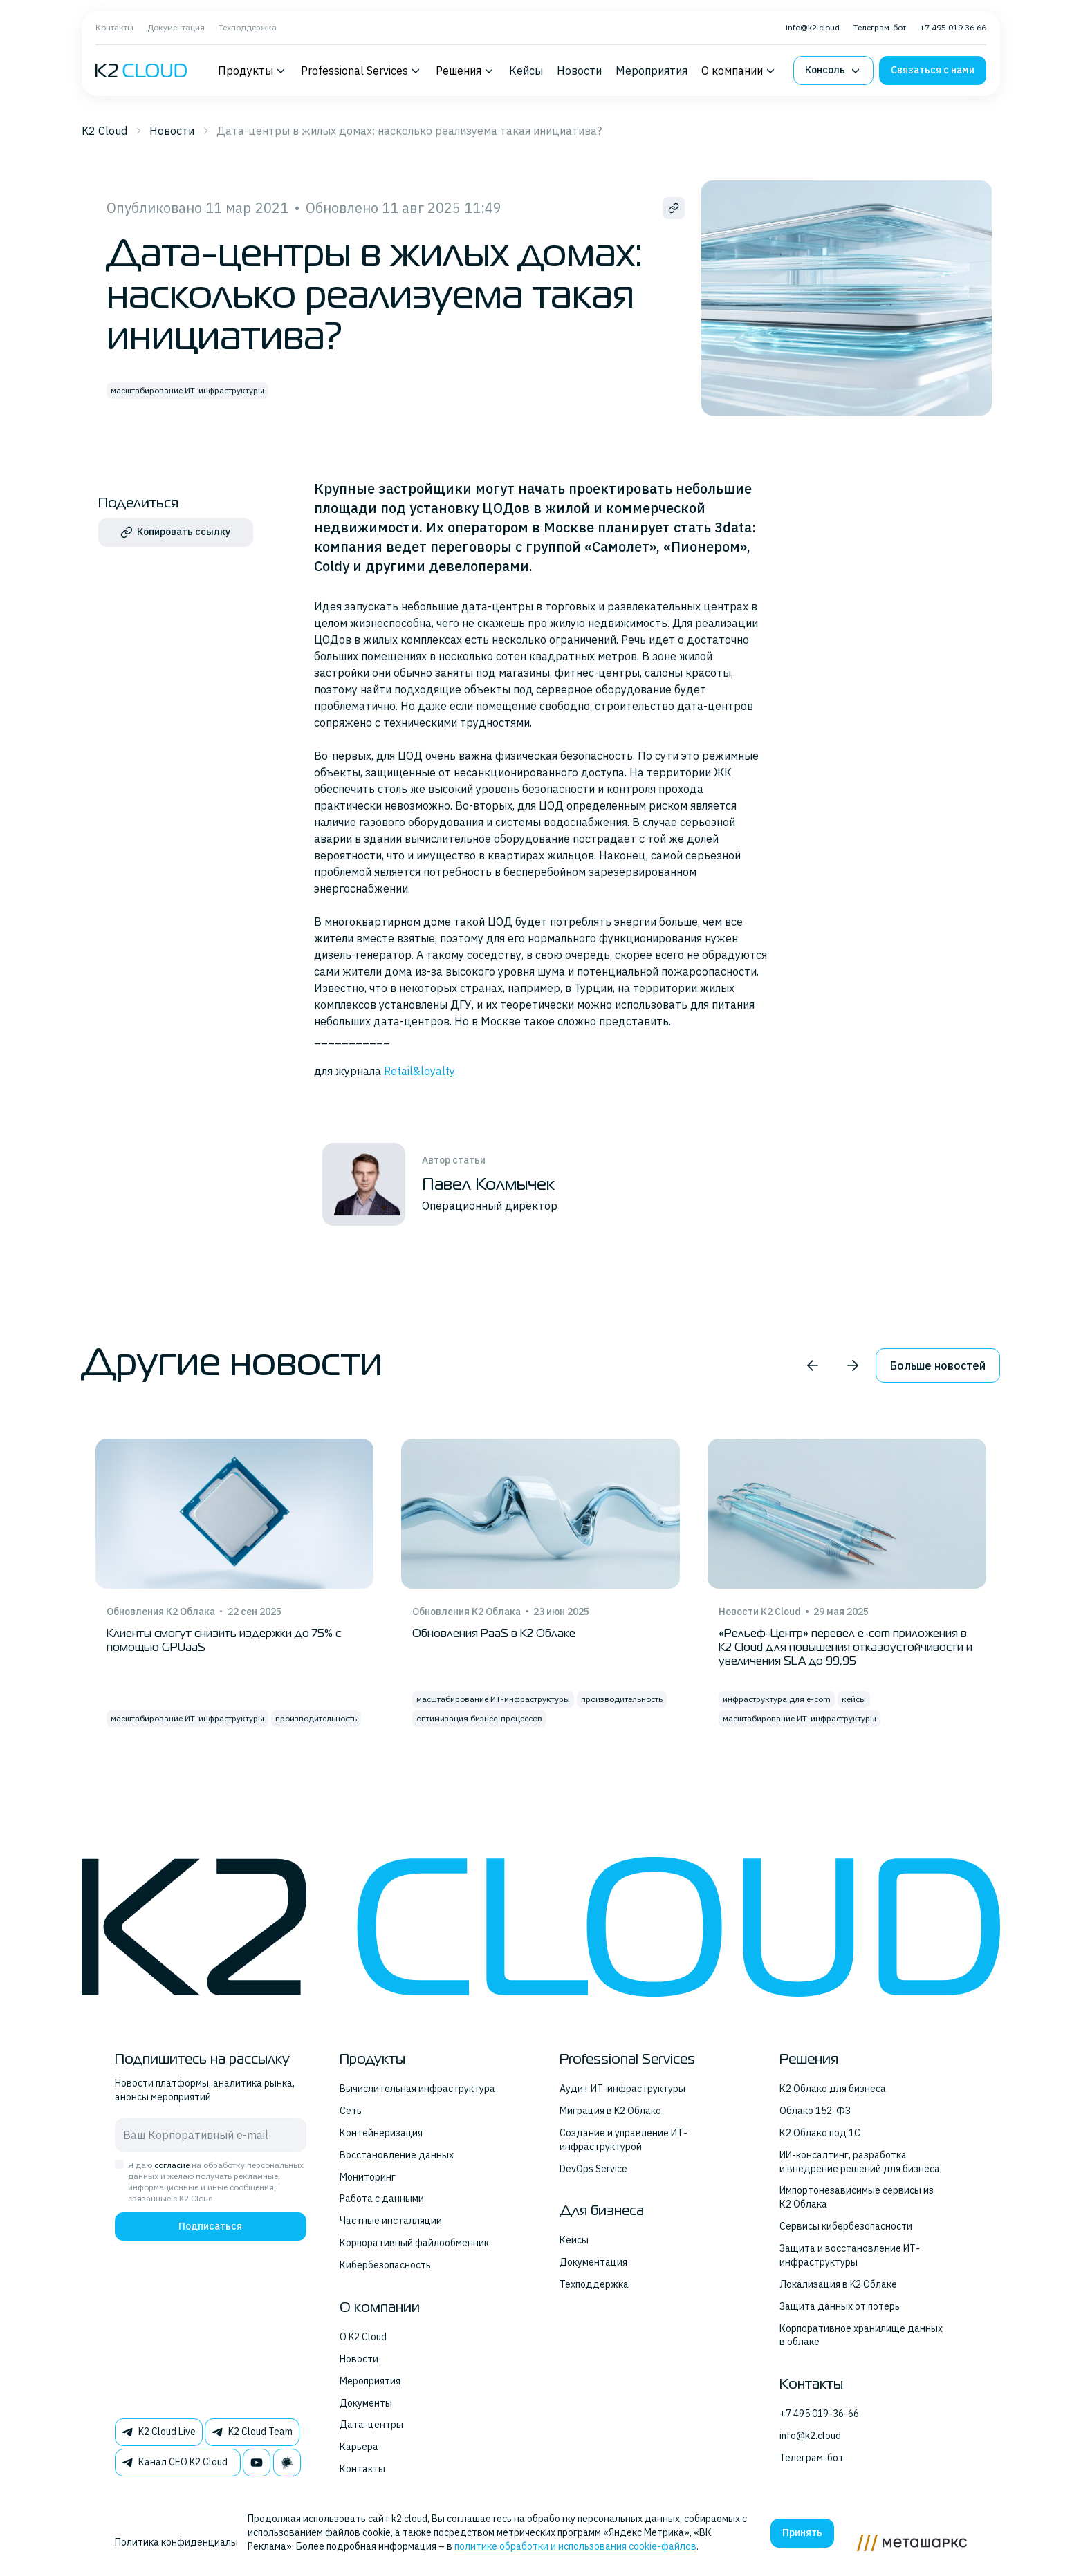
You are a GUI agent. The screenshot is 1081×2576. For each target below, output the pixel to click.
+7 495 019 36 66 (953, 27)
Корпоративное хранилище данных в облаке (861, 2335)
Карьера (359, 2446)
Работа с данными (382, 2198)
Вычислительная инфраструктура (417, 2088)
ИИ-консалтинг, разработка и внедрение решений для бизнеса (859, 2162)
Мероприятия (651, 70)
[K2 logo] (141, 70)
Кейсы (526, 70)
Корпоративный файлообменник (414, 2243)
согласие (172, 2165)
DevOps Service (593, 2169)
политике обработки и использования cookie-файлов (575, 2546)
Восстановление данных (397, 2155)
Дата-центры (371, 2424)
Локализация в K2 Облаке (838, 2284)
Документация (176, 27)
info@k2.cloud (813, 27)
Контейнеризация (381, 2133)
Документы (366, 2403)
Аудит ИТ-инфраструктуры (622, 2088)
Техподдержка (248, 27)
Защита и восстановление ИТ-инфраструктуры (849, 2255)
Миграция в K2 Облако (610, 2110)
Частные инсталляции (391, 2220)
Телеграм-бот (879, 27)
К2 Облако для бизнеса (832, 2088)
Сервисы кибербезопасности (845, 2226)
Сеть (351, 2110)
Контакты (114, 27)
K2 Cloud (104, 131)
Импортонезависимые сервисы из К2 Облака (856, 2197)
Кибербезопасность (385, 2265)
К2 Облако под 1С (819, 2133)
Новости (579, 70)
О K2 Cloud (363, 2337)
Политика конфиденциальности (189, 2542)
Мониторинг (368, 2177)
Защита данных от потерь (839, 2306)
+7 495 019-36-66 (819, 2413)
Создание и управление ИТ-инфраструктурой (623, 2140)
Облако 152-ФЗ (815, 2110)
